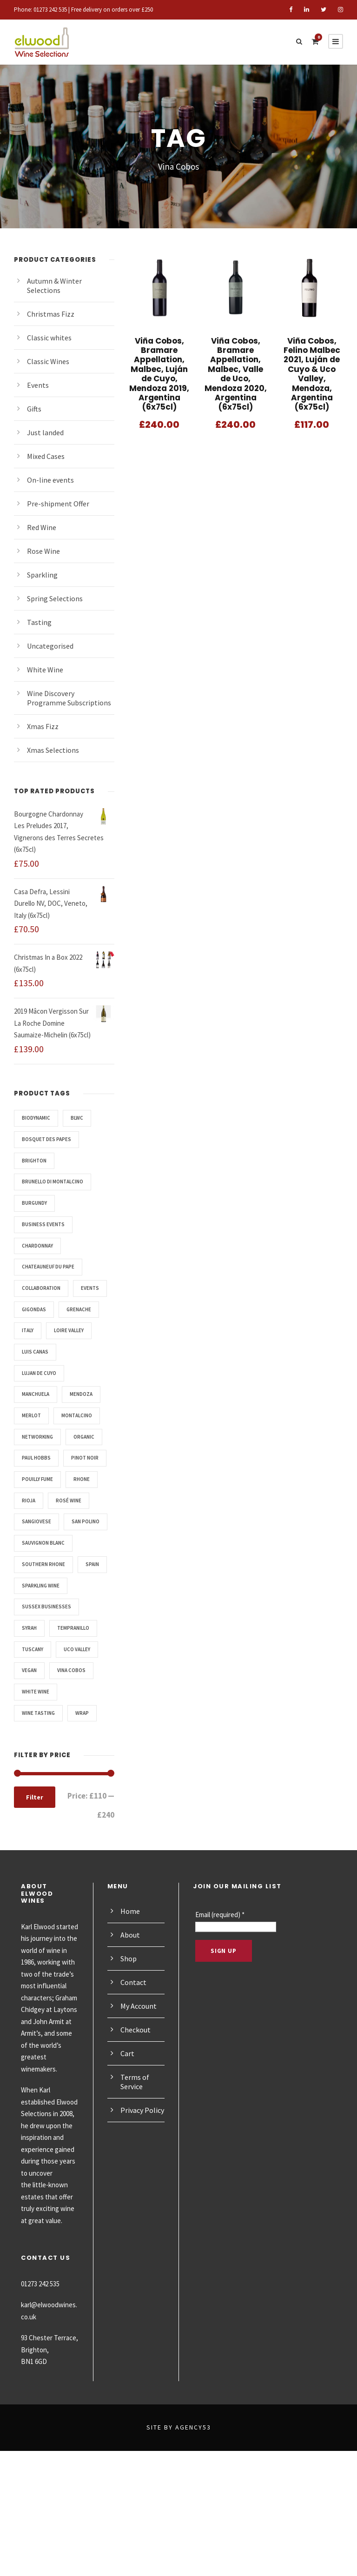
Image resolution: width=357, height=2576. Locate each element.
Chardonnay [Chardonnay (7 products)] (40, 1245)
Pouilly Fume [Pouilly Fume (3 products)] (41, 1521)
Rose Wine (45, 551)
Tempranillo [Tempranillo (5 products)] (78, 1713)
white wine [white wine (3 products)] (37, 1776)
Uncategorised (51, 646)
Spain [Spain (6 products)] (29, 1649)
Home (130, 1995)
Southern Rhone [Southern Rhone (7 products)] (46, 1628)
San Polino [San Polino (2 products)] (37, 1585)
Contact (133, 2067)
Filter (34, 1882)
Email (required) (222, 1999)
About (130, 2019)
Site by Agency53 (178, 2552)
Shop (129, 2043)
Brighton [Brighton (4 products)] (35, 1160)
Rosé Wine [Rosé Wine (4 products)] (72, 1543)
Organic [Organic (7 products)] (34, 1479)
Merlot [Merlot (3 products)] (32, 1437)
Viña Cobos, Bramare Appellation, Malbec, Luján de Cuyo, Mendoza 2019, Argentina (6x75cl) (159, 374)
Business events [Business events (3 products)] (46, 1224)
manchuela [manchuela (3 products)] (38, 1415)
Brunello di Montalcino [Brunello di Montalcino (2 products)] (57, 1181)
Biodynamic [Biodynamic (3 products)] (38, 1118)
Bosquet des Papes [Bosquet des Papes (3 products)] (50, 1139)
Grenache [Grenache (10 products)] (36, 1330)
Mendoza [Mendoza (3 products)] (88, 1415)
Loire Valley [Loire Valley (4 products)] (40, 1351)
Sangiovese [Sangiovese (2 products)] (39, 1564)
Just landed (46, 432)
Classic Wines (50, 361)
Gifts (34, 408)
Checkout (136, 2114)
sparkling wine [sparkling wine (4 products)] (44, 1670)
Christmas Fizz (51, 314)
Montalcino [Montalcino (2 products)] (81, 1437)
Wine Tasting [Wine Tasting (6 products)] (40, 1797)
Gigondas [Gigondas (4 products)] (77, 1309)
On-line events (51, 480)
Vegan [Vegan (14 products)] (31, 1755)
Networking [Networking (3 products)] (39, 1458)
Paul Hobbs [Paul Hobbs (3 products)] (83, 1479)
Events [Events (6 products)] (32, 1309)
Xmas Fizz (44, 726)
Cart (127, 2138)
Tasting (39, 622)
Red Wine (43, 527)
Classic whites (50, 337)
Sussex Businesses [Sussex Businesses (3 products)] (49, 1691)
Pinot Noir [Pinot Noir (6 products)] (37, 1500)
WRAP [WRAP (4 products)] (87, 1797)
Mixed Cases (48, 456)
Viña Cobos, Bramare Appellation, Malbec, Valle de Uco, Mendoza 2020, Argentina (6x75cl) (235, 369)
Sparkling (42, 574)
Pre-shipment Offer (58, 503)
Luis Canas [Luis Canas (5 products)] (37, 1373)
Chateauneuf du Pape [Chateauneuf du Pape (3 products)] (53, 1266)
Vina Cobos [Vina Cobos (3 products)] (76, 1755)
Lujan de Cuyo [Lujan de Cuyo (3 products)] (43, 1394)
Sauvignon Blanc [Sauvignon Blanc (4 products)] (47, 1606)
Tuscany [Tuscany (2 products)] (34, 1734)
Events (38, 385)
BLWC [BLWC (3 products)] (82, 1118)
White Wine (46, 669)
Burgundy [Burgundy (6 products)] (37, 1203)
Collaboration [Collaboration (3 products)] (44, 1288)
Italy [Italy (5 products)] (79, 1330)
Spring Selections (56, 598)
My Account (139, 2090)
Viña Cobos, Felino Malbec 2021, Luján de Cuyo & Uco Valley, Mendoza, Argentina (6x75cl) (312, 369)
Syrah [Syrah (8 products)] (31, 1713)
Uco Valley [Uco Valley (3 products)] (83, 1734)
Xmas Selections (54, 750)
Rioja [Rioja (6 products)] (30, 1543)
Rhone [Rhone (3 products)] (89, 1521)
